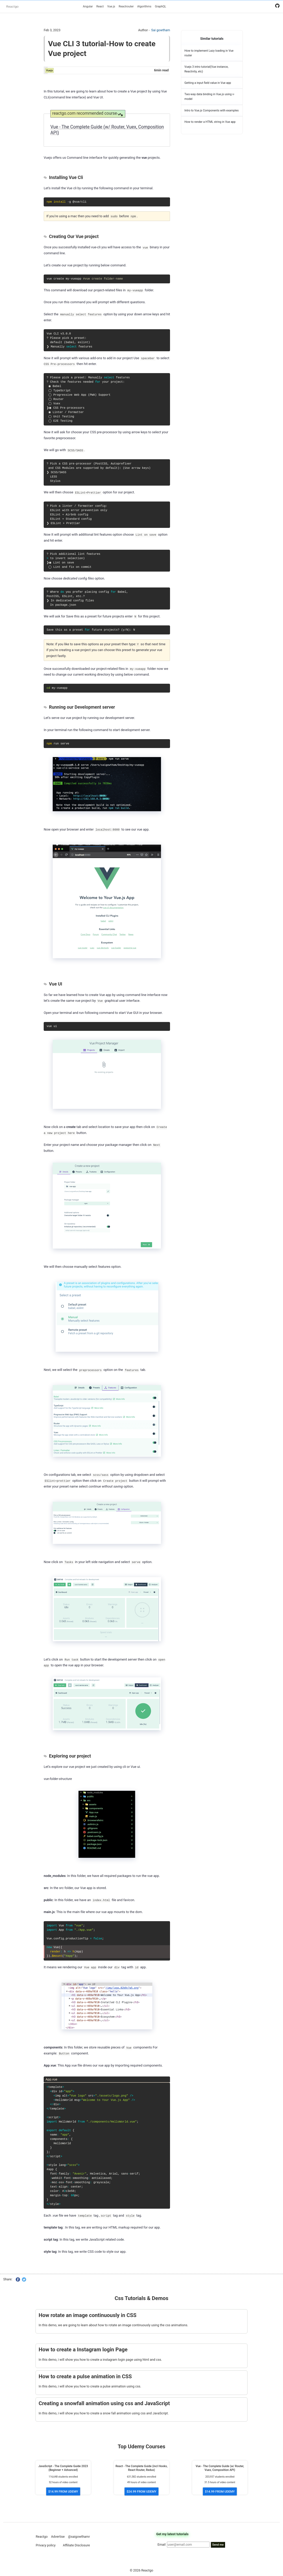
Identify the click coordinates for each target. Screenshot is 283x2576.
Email (162, 2544)
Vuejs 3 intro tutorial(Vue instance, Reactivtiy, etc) (206, 69)
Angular (88, 6)
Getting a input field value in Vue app (207, 83)
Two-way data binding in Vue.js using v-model (209, 96)
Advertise (58, 2536)
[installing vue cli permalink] (46, 177)
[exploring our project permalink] (46, 1756)
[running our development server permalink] (46, 707)
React (100, 6)
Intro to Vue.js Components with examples (211, 110)
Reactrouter (126, 6)
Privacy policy (46, 2545)
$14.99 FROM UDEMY (63, 2491)
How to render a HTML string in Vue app (210, 122)
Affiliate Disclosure (76, 2545)
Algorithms (145, 6)
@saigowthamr (79, 2536)
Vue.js (112, 6)
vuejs (49, 70)
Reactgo (13, 6)
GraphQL (161, 6)
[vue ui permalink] (46, 984)
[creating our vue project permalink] (46, 236)
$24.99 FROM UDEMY (141, 2491)
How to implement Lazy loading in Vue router (209, 53)
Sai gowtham (160, 30)
